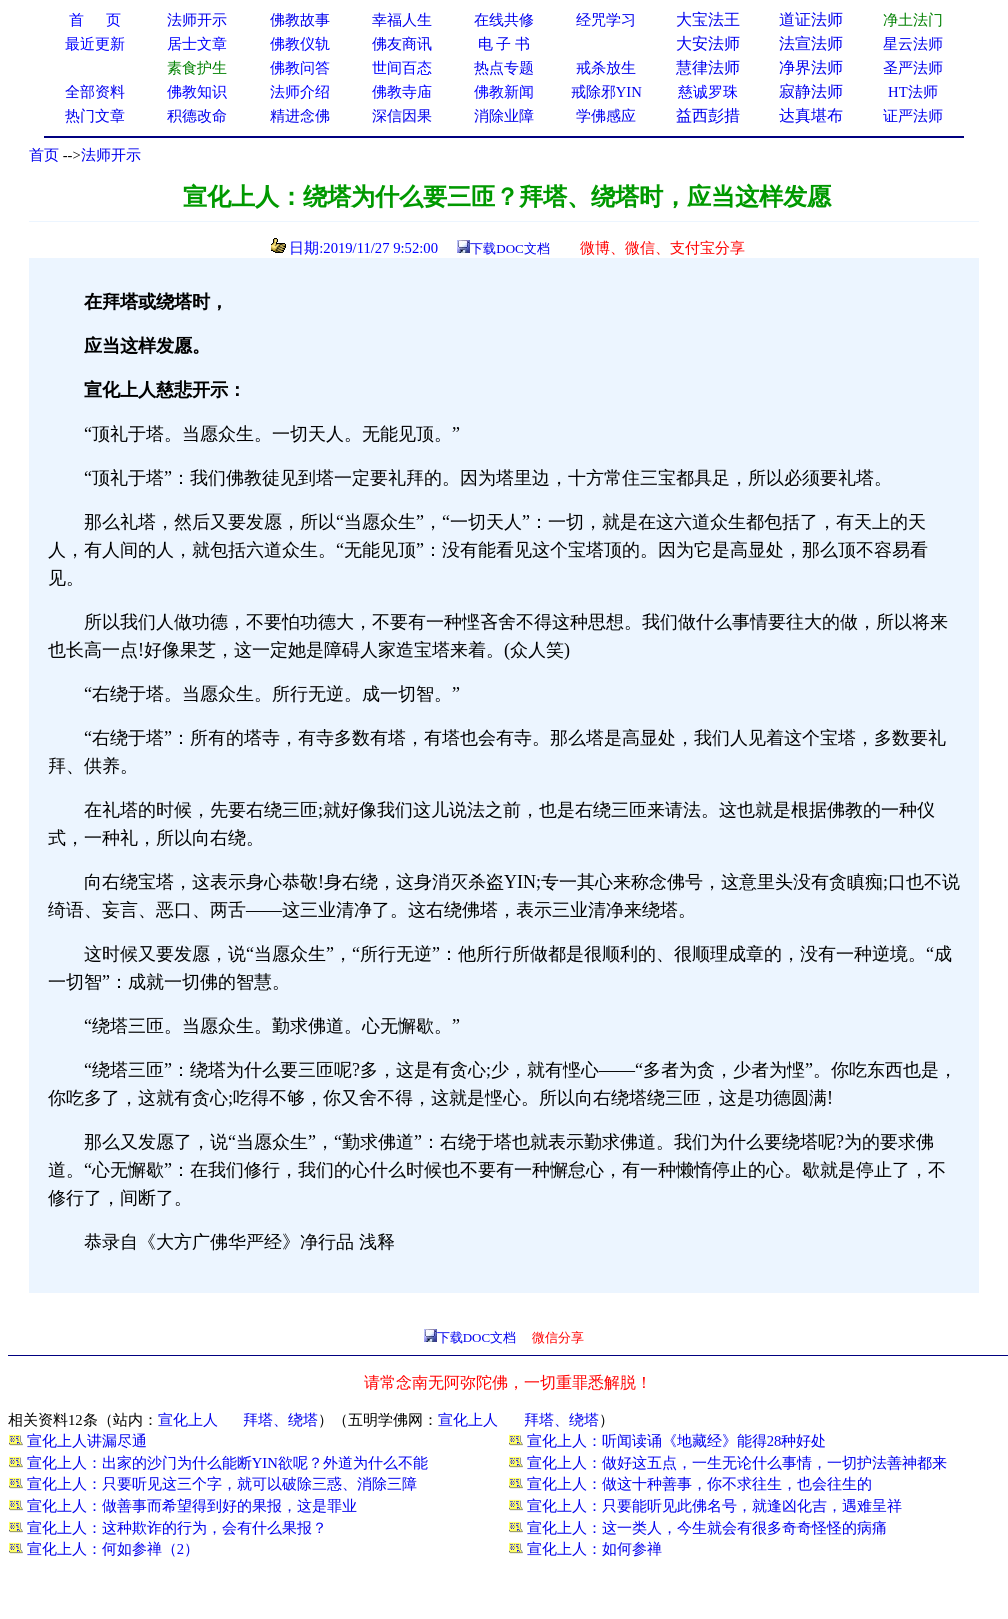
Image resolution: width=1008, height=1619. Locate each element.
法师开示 (111, 155)
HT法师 (913, 92)
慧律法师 (708, 67)
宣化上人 (188, 1420)
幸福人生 (402, 20)
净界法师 (811, 67)
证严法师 (913, 116)
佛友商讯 (402, 44)
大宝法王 (708, 19)
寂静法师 (811, 91)
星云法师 (913, 44)
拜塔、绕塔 (280, 1420)
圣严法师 (913, 68)
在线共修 (504, 20)
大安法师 (708, 43)
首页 (44, 155)
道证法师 (811, 19)
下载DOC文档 (509, 248)
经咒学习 (606, 20)
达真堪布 (811, 115)
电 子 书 (504, 44)
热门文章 (95, 116)
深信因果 (402, 116)
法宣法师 (811, 43)
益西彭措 (708, 115)
